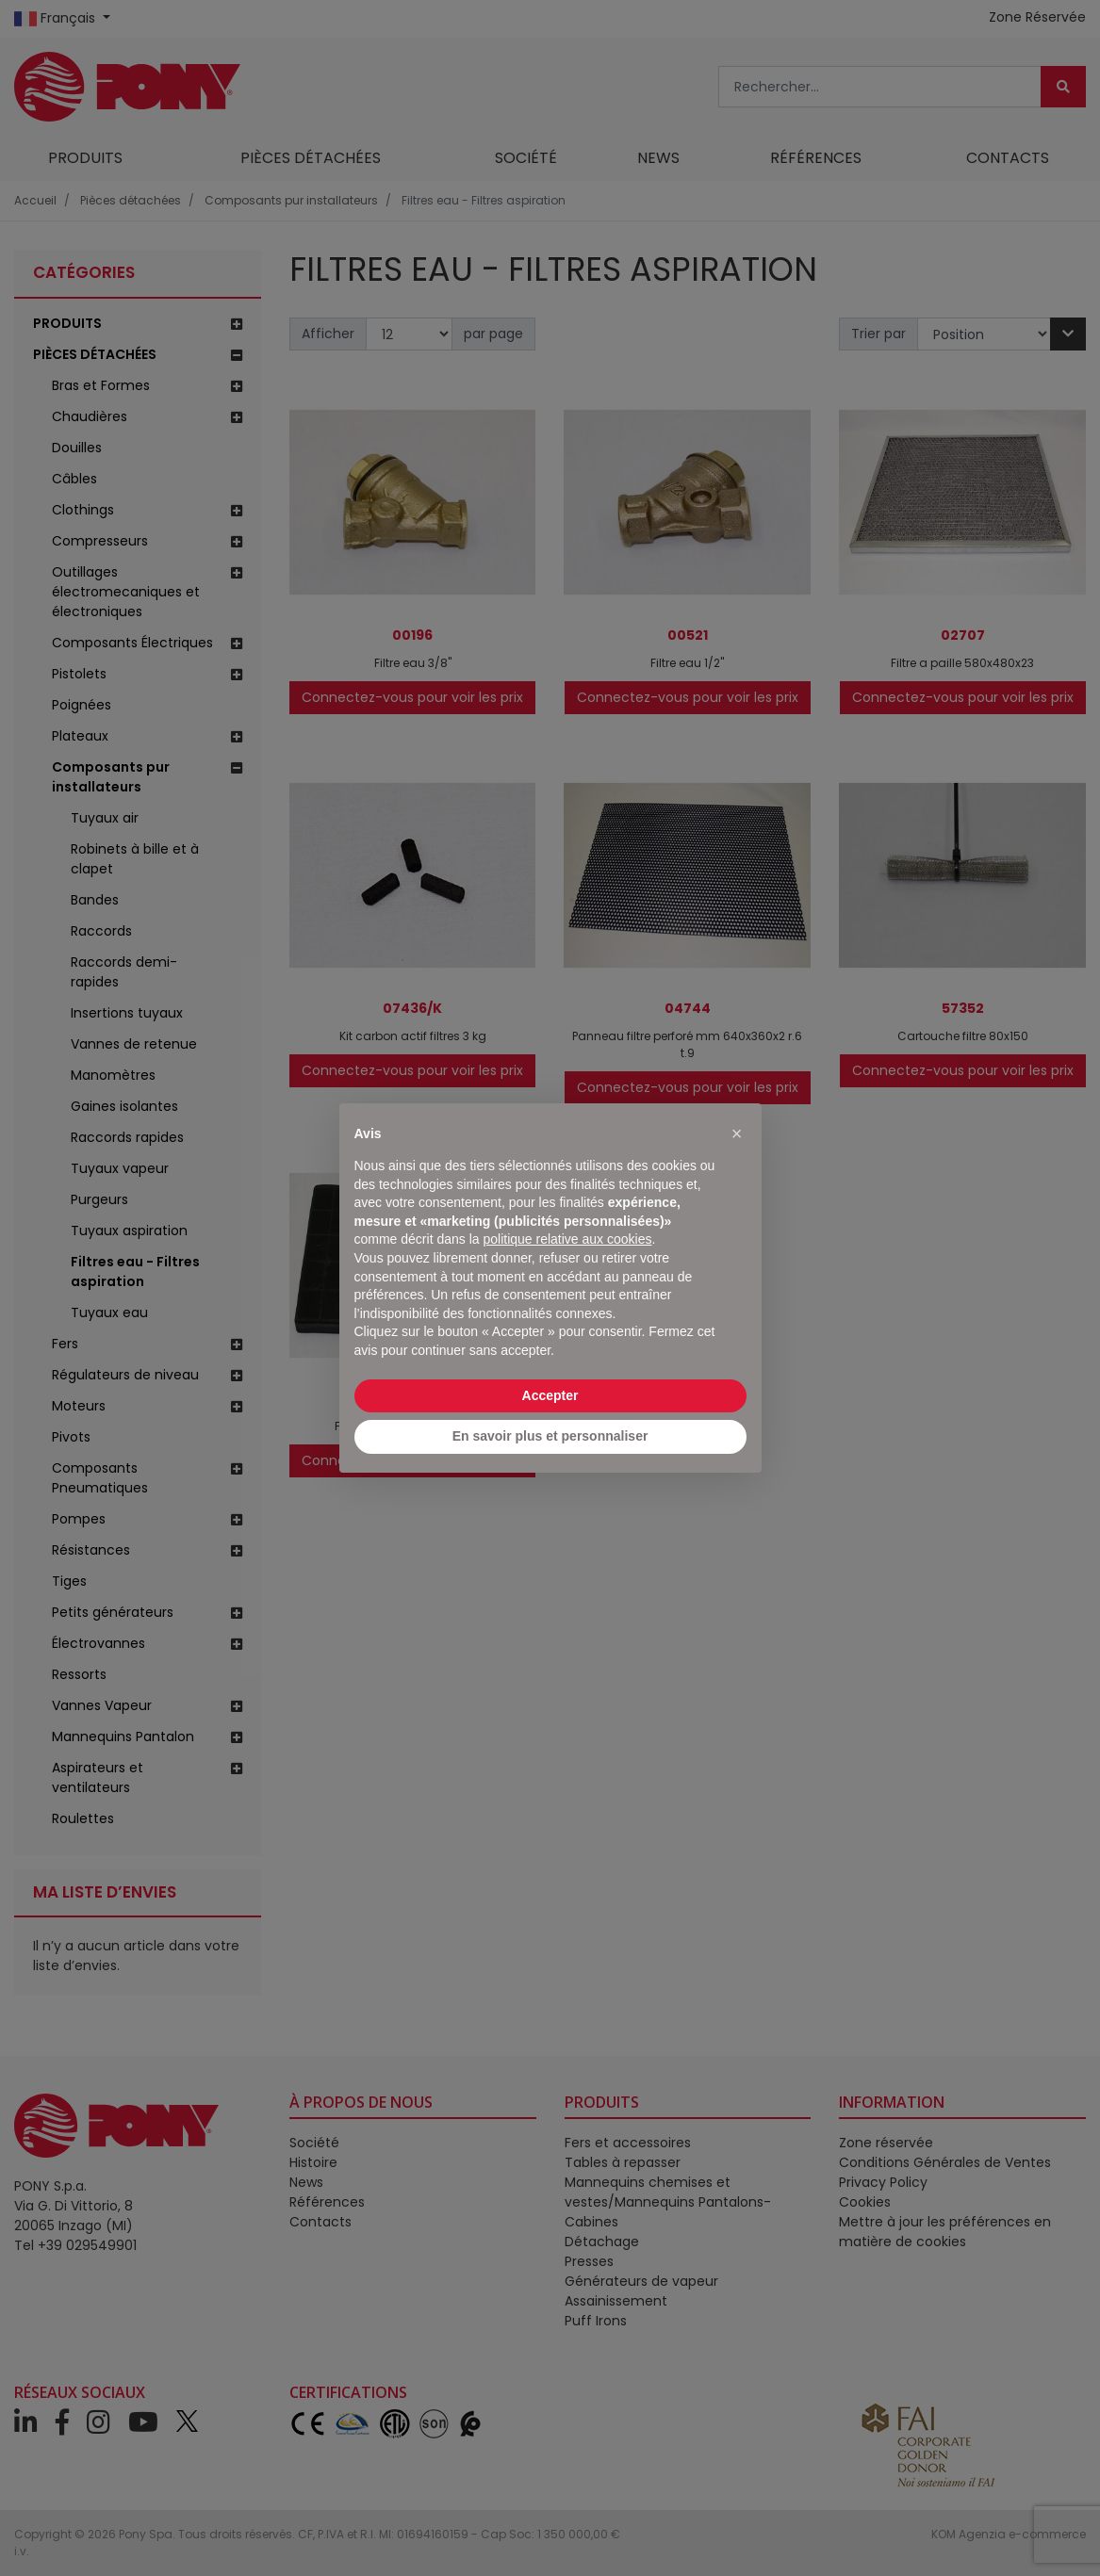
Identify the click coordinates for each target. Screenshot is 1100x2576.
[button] (737, 1133)
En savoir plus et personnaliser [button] (550, 1435)
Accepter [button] (550, 1395)
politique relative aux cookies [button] (567, 1239)
